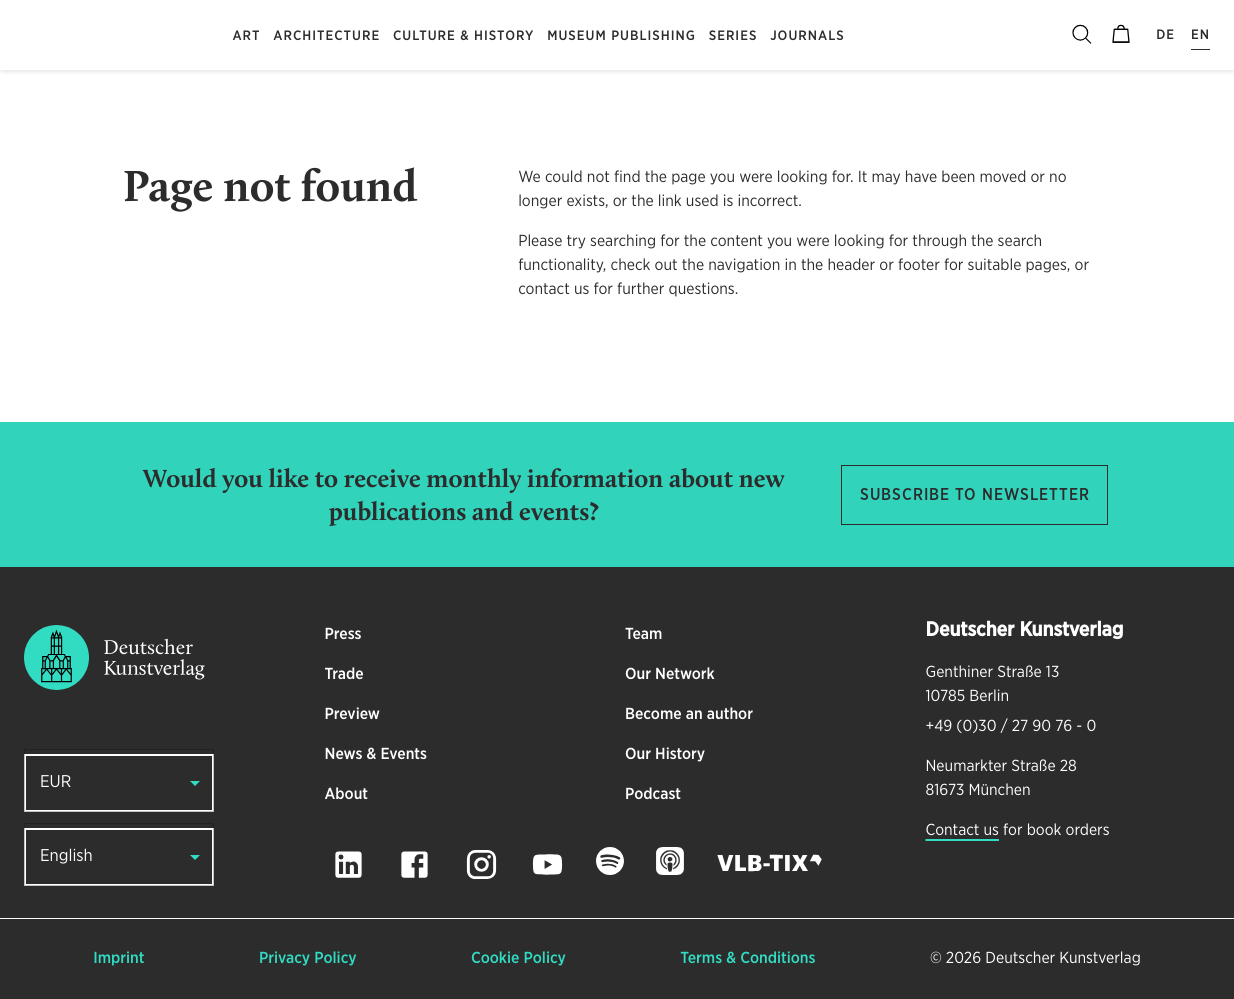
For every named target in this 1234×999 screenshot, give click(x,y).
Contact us (962, 831)
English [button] (66, 856)
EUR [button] (55, 782)
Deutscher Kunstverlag (1062, 959)
